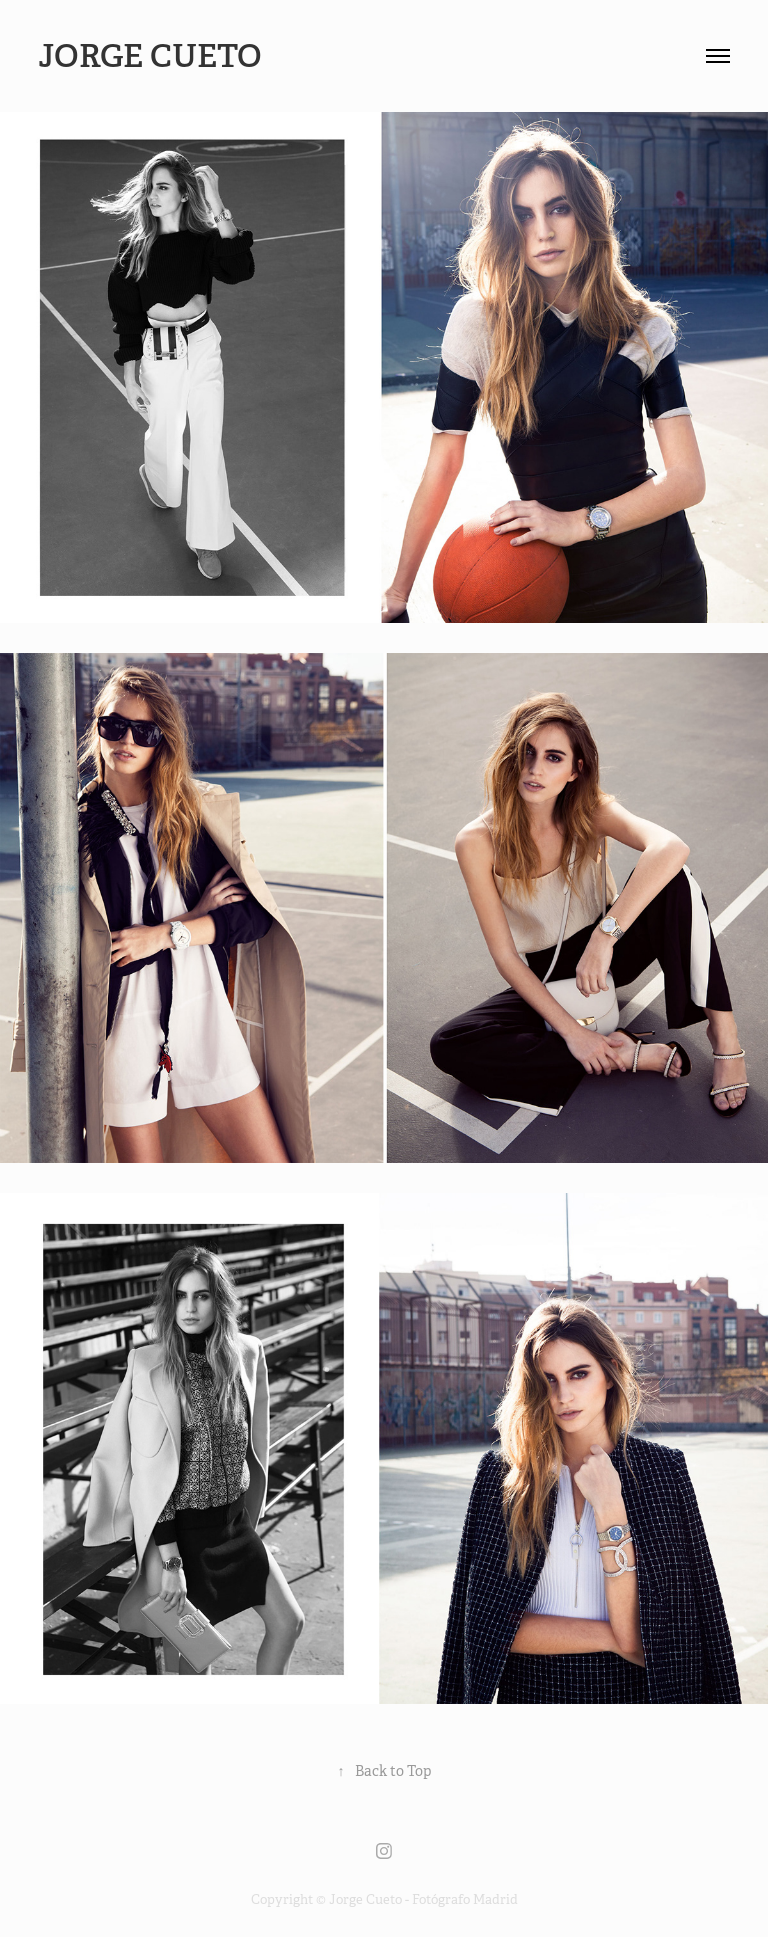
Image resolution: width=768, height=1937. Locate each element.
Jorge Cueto (153, 56)
